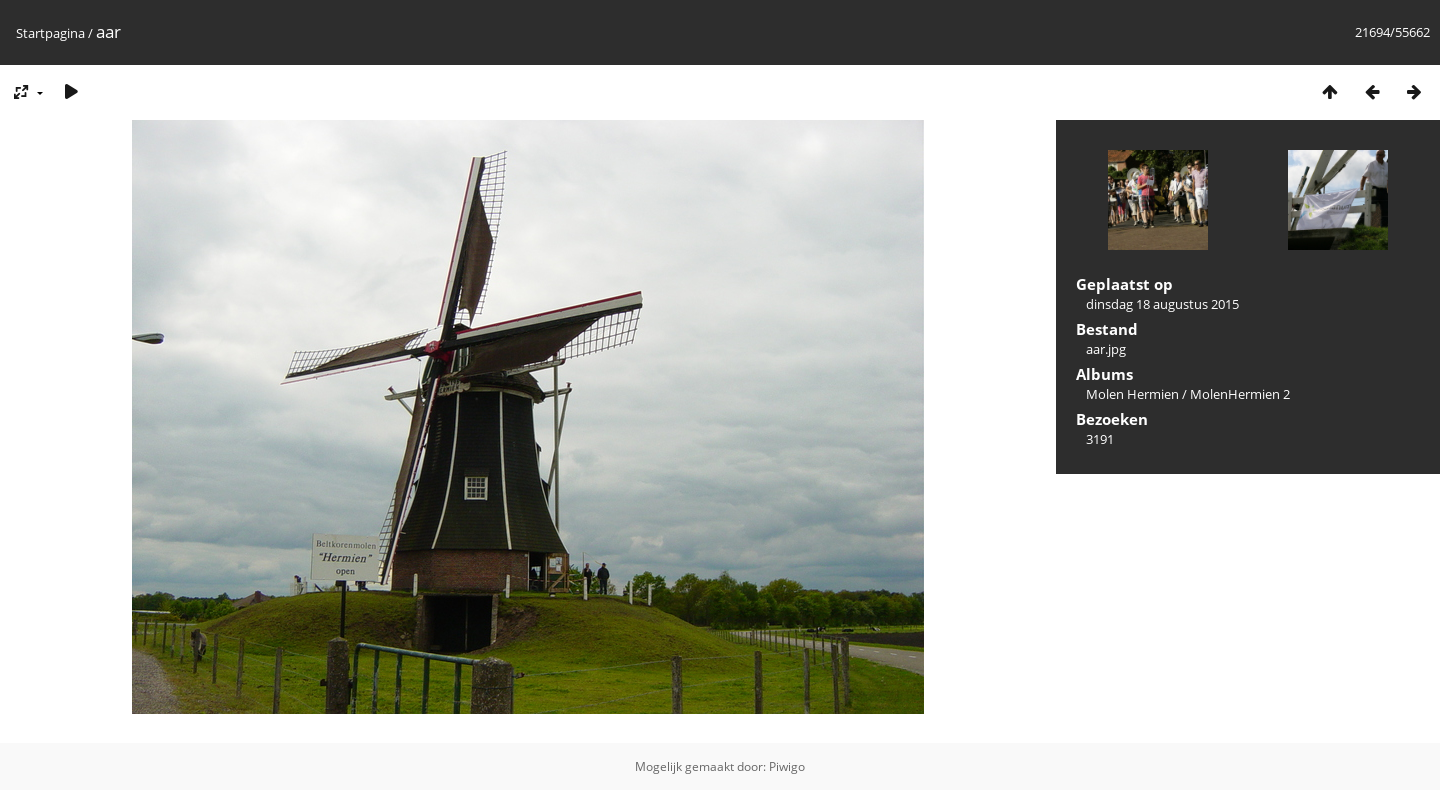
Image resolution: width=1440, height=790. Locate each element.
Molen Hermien (1132, 394)
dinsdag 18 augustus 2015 (1162, 304)
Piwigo (787, 766)
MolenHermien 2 (1240, 394)
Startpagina (50, 33)
